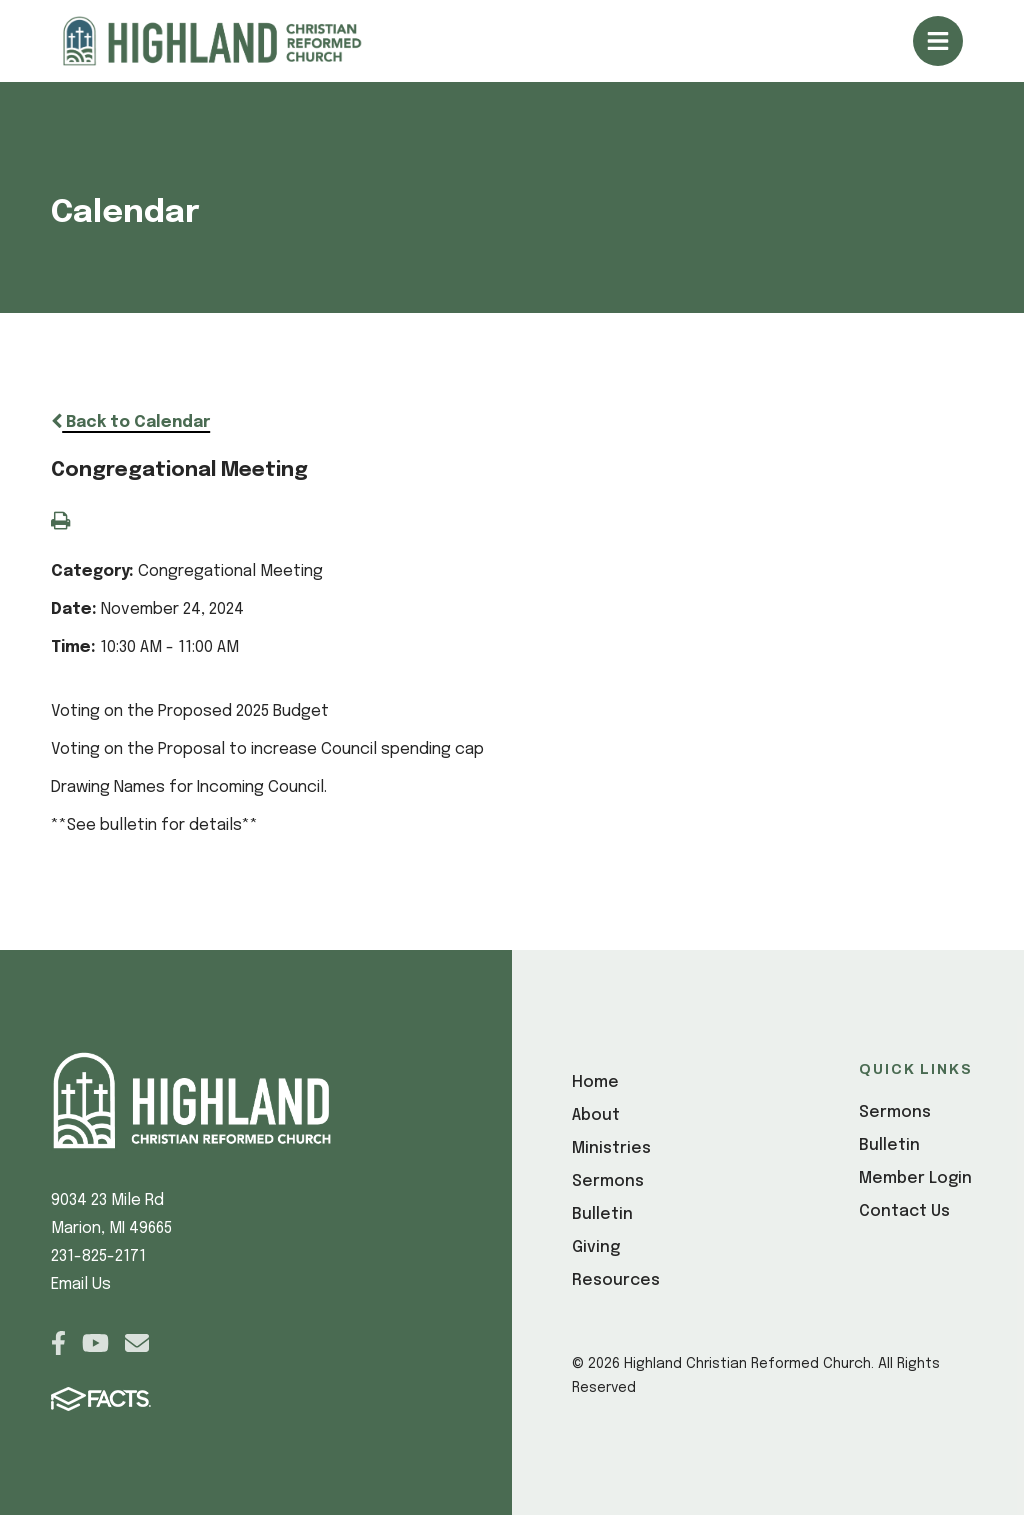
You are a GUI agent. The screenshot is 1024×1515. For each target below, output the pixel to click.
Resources (616, 1280)
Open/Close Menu (938, 41)
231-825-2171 (98, 1256)
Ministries (611, 1148)
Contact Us (904, 1211)
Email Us (81, 1284)
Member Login (915, 1178)
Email (137, 1343)
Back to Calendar (130, 422)
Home (595, 1082)
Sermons (608, 1181)
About (596, 1115)
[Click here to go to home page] (236, 41)
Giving (596, 1247)
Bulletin (602, 1214)
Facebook (58, 1343)
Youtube (95, 1343)
